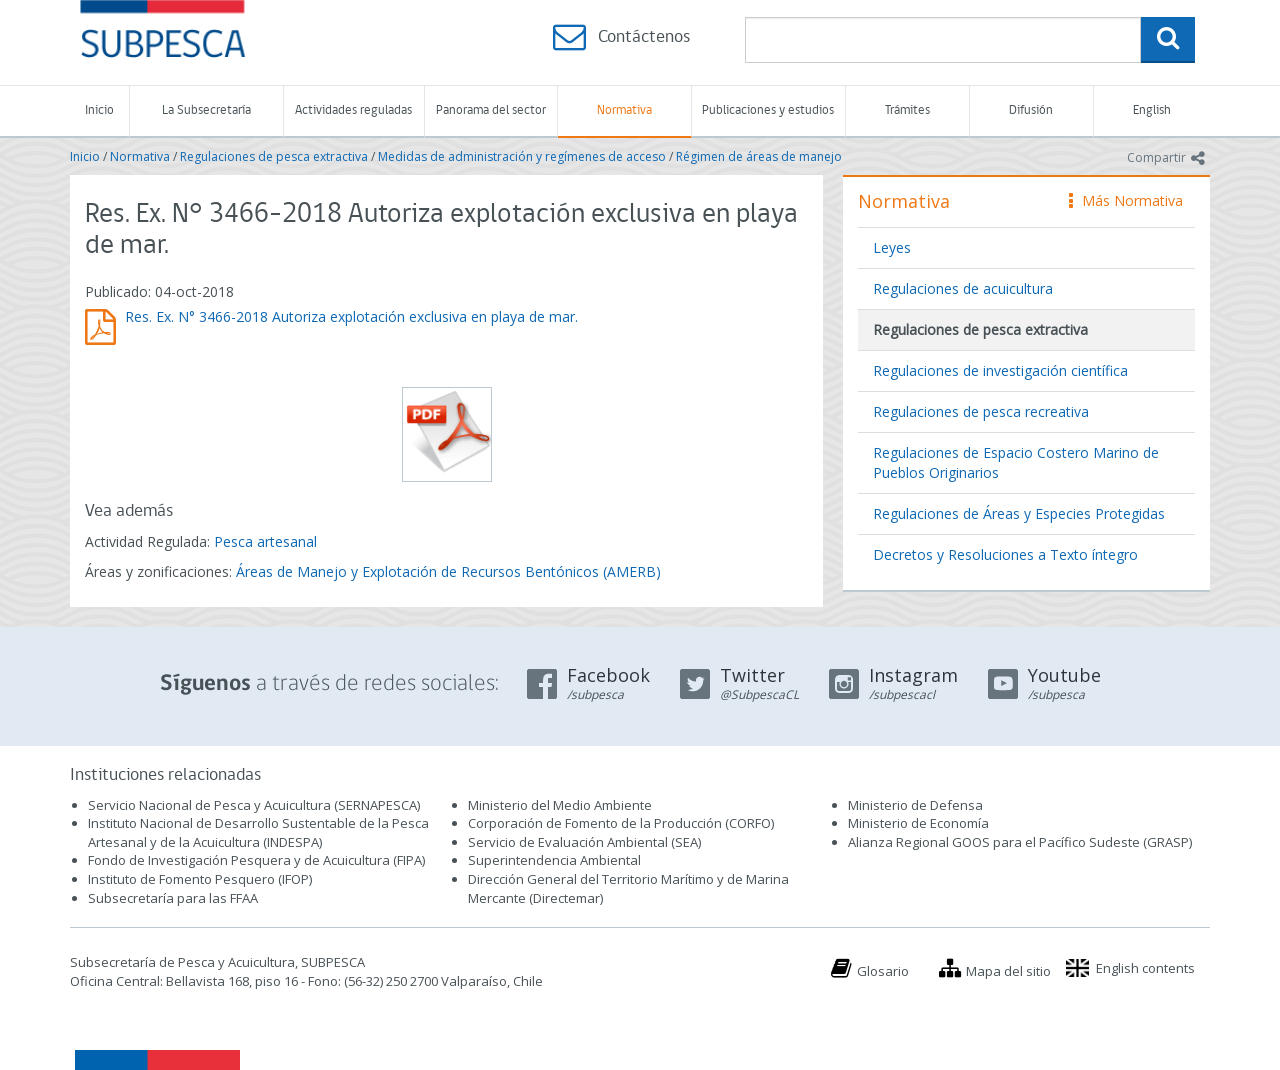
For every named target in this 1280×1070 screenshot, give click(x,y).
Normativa (624, 110)
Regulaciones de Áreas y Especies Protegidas (1019, 513)
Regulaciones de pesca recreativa (981, 411)
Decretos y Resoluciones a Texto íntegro (1005, 554)
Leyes (892, 247)
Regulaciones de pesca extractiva (274, 156)
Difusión (1031, 110)
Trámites (907, 110)
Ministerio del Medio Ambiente (560, 805)
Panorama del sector (491, 110)
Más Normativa (1126, 200)
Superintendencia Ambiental (554, 860)
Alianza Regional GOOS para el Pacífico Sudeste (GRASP (1018, 842)
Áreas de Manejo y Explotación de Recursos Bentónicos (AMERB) (448, 571)
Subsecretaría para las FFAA (173, 898)
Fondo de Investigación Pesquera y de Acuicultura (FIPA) (256, 860)
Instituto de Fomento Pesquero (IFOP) (200, 879)
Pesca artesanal (265, 541)
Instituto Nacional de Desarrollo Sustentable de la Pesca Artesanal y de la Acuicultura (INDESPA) (258, 832)
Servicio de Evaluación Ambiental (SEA (583, 842)
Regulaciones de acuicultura (963, 288)
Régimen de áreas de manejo (759, 156)
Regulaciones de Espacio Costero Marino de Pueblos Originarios (1016, 462)
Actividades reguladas (353, 110)
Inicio (99, 110)
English (1152, 110)
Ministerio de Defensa (915, 805)
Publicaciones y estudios (768, 110)
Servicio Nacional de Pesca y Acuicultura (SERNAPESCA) (254, 805)
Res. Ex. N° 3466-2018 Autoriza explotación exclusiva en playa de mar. (351, 316)
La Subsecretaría (206, 110)
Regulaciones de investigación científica (1000, 370)
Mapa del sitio (1008, 971)
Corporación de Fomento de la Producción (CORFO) (621, 823)
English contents (1145, 968)
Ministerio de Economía (918, 823)
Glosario (883, 971)
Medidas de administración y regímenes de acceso (522, 156)
